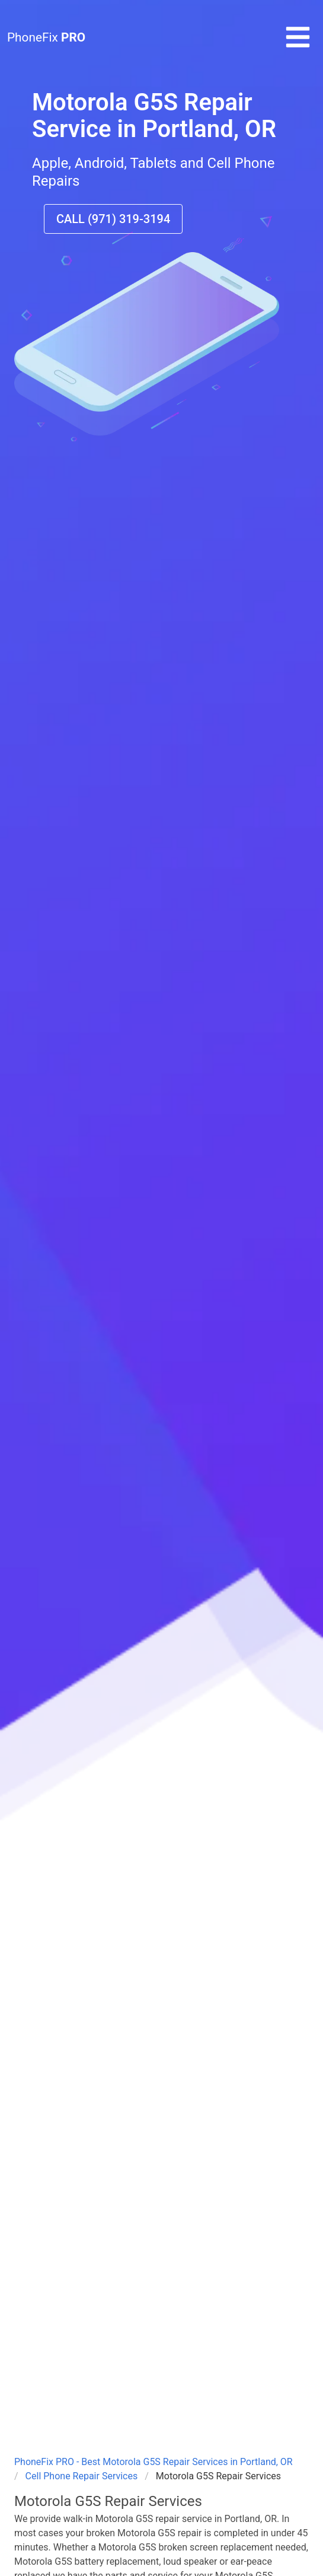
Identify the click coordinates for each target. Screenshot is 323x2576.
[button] (297, 47)
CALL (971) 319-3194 (113, 219)
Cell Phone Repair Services (81, 2476)
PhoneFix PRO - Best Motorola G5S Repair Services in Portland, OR (153, 2461)
